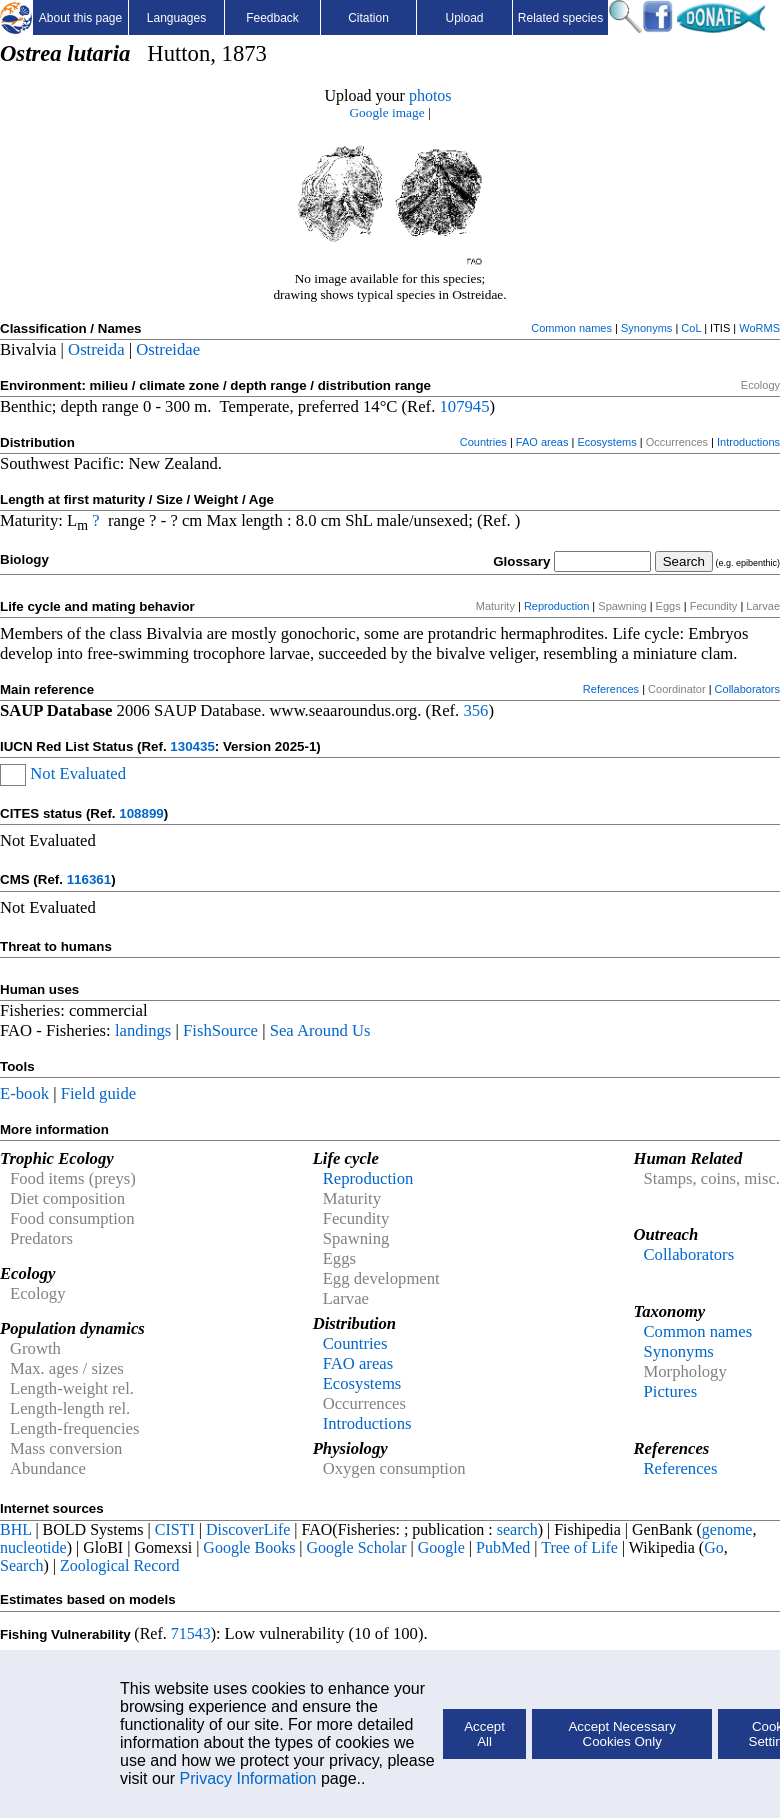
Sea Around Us (320, 1030)
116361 (89, 879)
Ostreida (96, 349)
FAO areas (542, 442)
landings (143, 1030)
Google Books (249, 1547)
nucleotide (33, 1547)
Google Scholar (357, 1547)
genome (727, 1529)
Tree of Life (579, 1547)
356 (475, 710)
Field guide (98, 1093)
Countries (483, 442)
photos (430, 95)
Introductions (748, 442)
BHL (15, 1529)
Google (441, 1547)
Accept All (484, 1734)
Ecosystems (606, 442)
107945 (465, 406)
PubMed (503, 1547)
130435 (192, 746)
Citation (368, 18)
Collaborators (747, 689)
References (611, 689)
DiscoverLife (248, 1529)
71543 (191, 1633)
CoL (691, 328)
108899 (141, 813)
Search (22, 1565)
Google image (386, 112)
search (517, 1529)
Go (714, 1547)
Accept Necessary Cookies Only (621, 1734)
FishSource (220, 1030)
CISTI (175, 1529)
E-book (24, 1093)
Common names (571, 328)
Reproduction (556, 606)
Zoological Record (120, 1565)
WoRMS (759, 328)
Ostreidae (168, 349)
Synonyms (646, 328)
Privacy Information (248, 1778)
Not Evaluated (78, 773)
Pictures (670, 1391)
